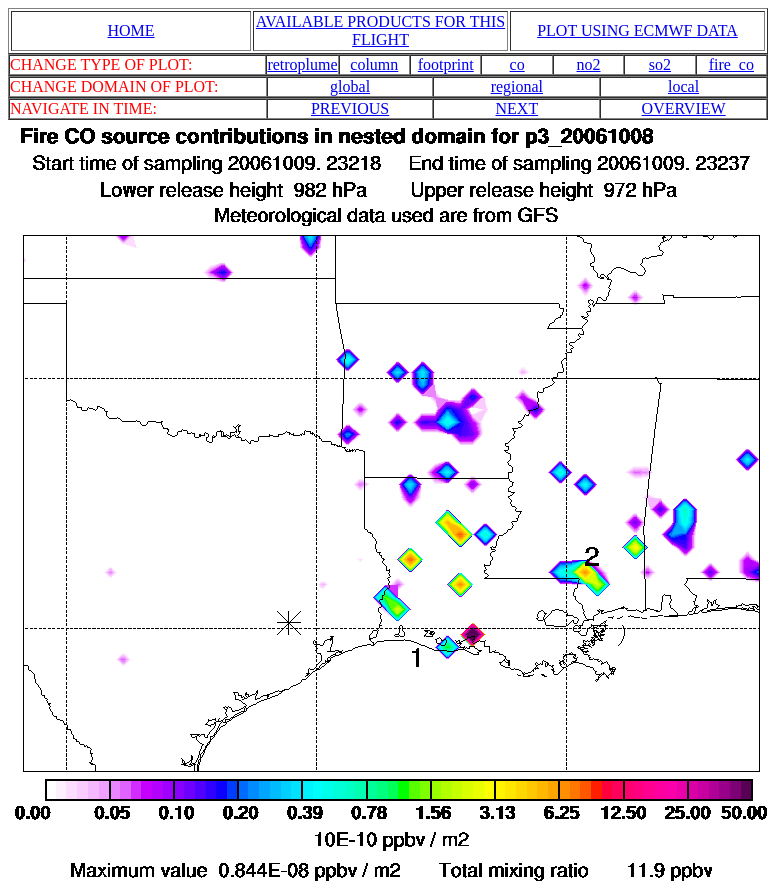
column (374, 64)
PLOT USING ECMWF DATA (637, 30)
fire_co (731, 64)
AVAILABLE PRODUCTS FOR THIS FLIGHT (380, 30)
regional (517, 86)
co (517, 64)
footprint (446, 64)
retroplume (302, 64)
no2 (589, 64)
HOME (130, 30)
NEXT (517, 108)
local (683, 86)
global (350, 86)
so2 (660, 64)
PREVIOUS (350, 108)
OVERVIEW (684, 108)
